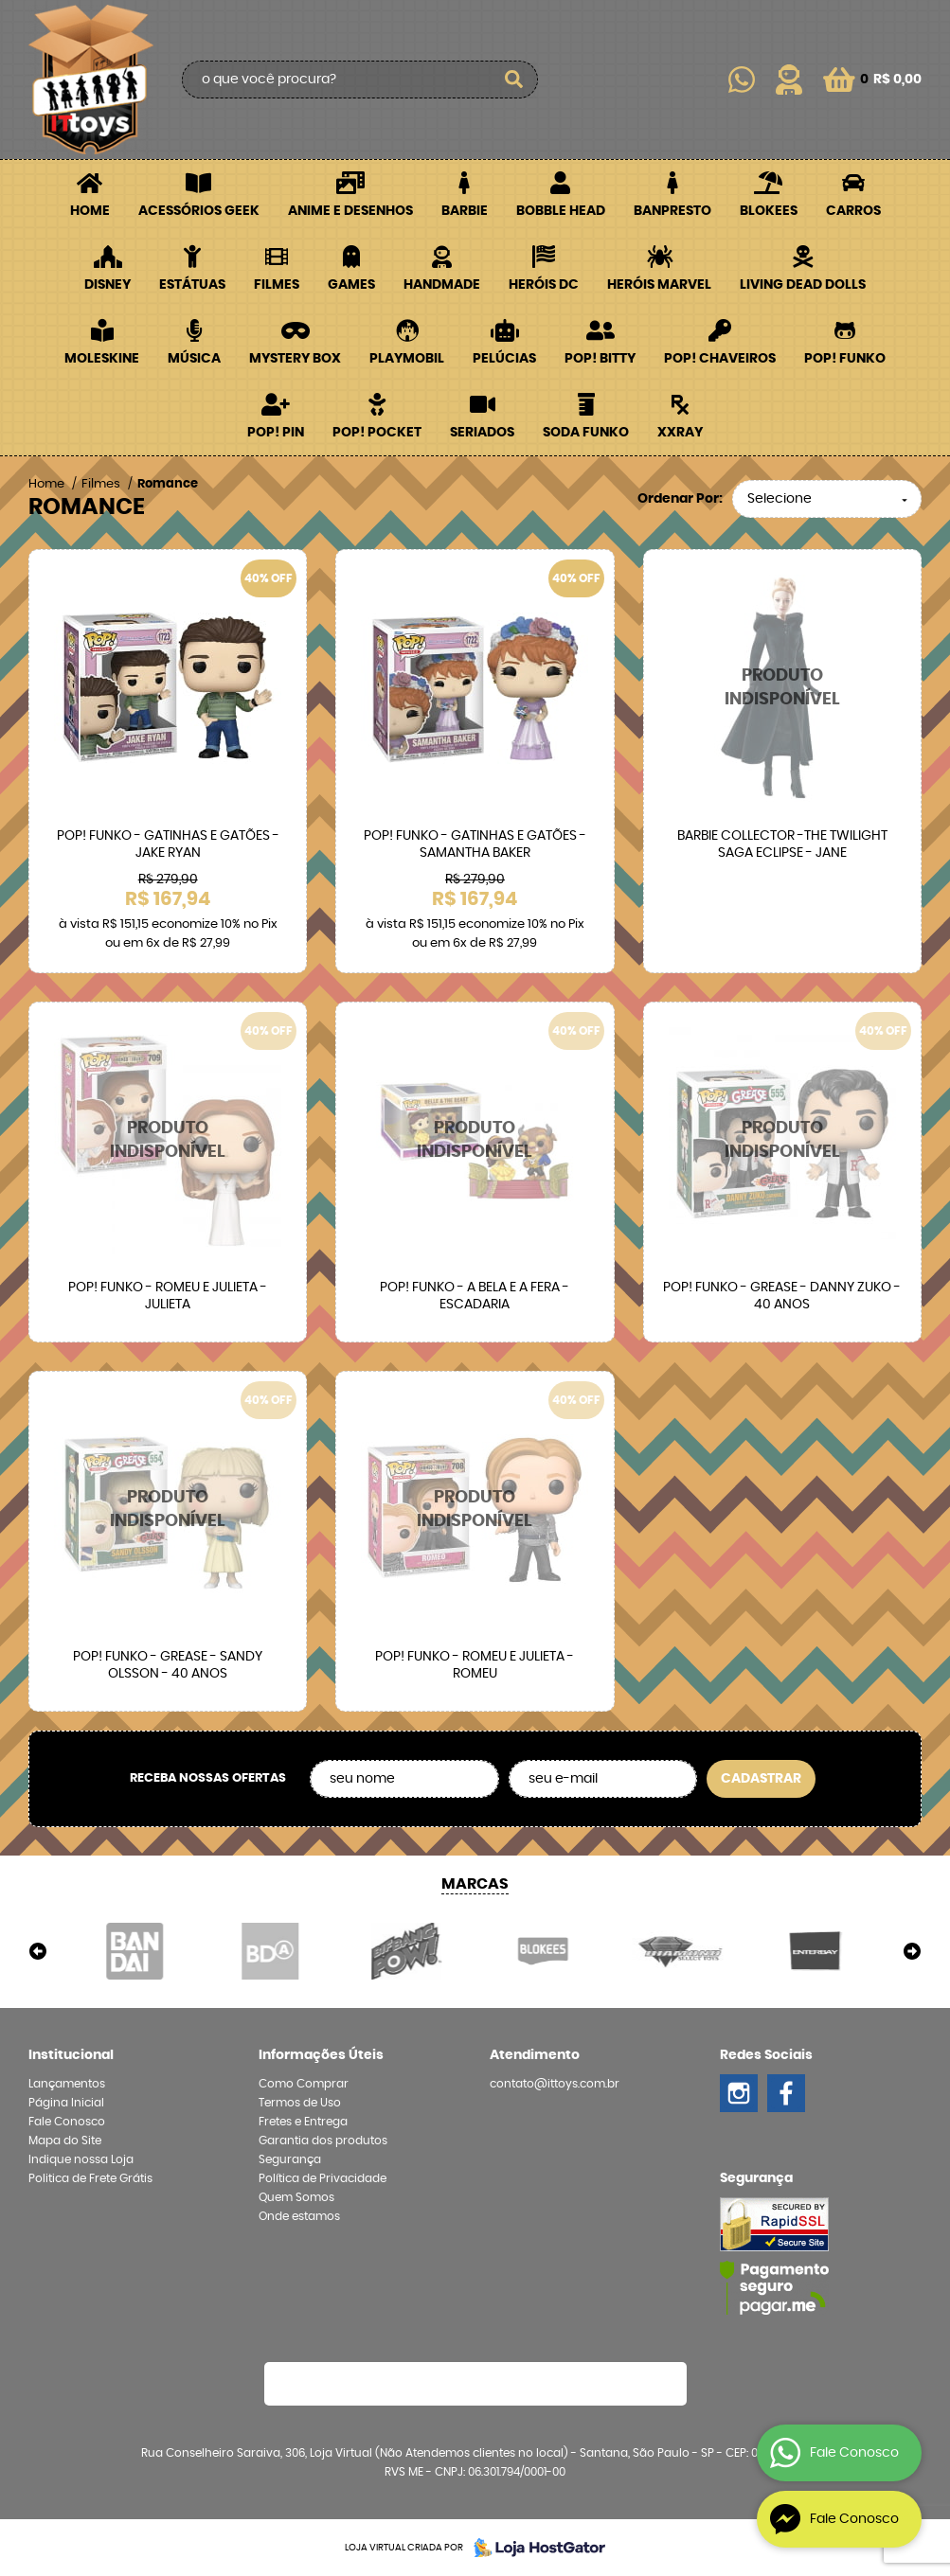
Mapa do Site (64, 2140)
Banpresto (672, 211)
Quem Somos (296, 2197)
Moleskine (101, 358)
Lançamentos (66, 2083)
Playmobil (406, 358)
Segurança (290, 2159)
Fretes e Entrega (303, 2121)
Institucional (71, 2055)
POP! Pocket (376, 432)
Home (90, 211)
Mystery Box (295, 358)
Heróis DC (544, 285)
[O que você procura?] (514, 79)
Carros (853, 211)
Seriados (482, 432)
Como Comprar (304, 2083)
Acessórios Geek (199, 211)
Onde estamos (299, 2216)
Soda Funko (586, 432)
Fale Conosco (66, 2121)
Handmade (441, 285)
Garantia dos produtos (323, 2140)
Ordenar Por (678, 499)
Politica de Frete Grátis (90, 2178)
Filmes (276, 285)
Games (351, 285)
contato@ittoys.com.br (554, 2083)
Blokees (769, 211)
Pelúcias (504, 358)
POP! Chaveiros (720, 358)
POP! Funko (845, 358)
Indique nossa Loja (81, 2159)
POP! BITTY (600, 358)
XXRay (680, 432)
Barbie (464, 211)
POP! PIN (275, 432)
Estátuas (192, 285)
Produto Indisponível (782, 688)
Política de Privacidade (322, 2178)
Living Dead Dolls (803, 285)
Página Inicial (66, 2102)
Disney (107, 285)
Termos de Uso (300, 2102)
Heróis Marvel (659, 285)
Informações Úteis (321, 2055)
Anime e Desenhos (350, 211)
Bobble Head (560, 211)
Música (194, 358)
